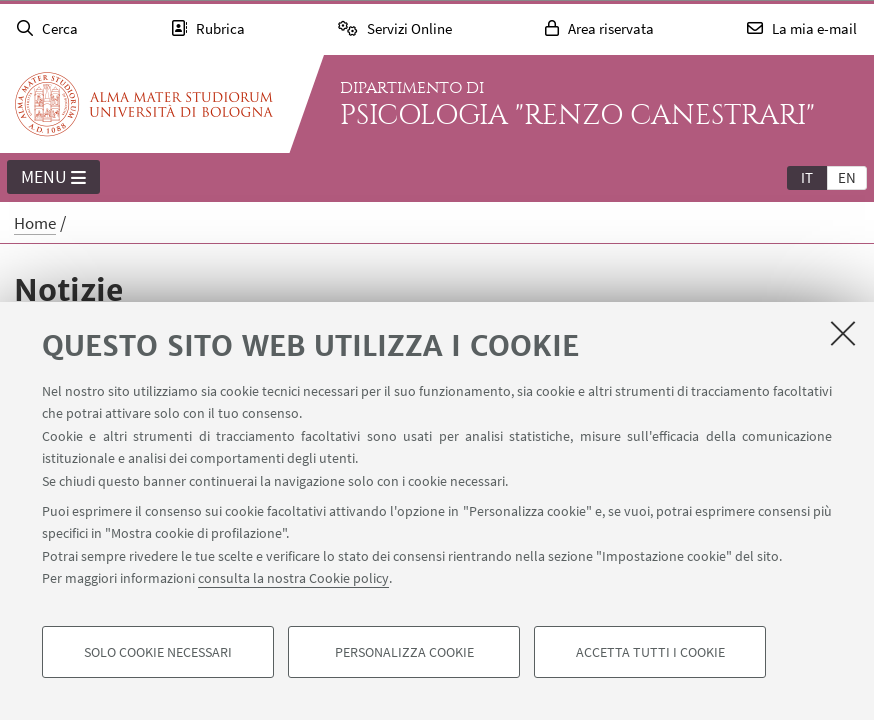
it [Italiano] (807, 177)
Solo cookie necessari (158, 652)
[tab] (807, 177)
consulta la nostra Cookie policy (293, 578)
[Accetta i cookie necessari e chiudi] (843, 333)
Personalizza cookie (404, 652)
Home (35, 223)
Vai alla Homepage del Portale (144, 104)
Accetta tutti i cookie (650, 652)
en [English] (847, 177)
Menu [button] (53, 178)
